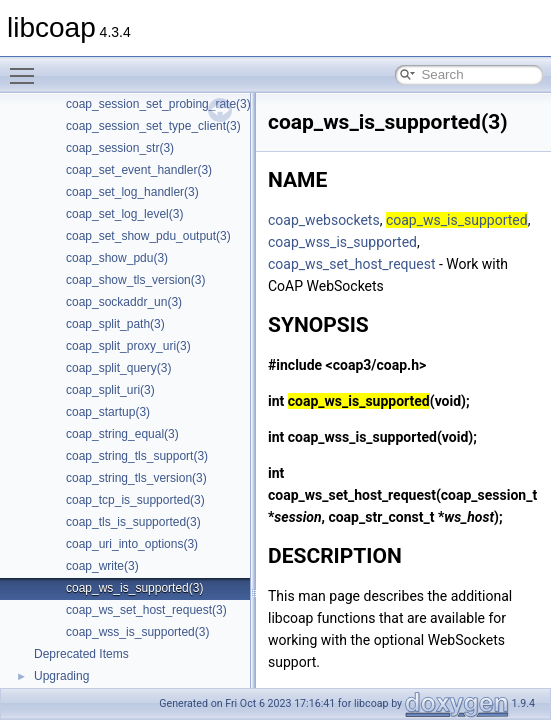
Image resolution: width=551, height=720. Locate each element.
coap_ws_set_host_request (351, 264)
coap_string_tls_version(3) (136, 478)
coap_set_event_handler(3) (139, 170)
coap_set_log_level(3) (124, 214)
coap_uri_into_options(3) (132, 544)
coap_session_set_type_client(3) (153, 126)
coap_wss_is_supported (342, 242)
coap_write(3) (102, 566)
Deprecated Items (81, 654)
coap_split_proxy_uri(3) (128, 346)
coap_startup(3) (108, 412)
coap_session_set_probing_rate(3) (158, 104)
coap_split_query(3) (118, 368)
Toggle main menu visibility (27, 67)
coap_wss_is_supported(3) (137, 632)
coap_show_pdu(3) (117, 258)
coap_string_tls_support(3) (137, 456)
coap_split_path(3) (115, 324)
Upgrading (61, 676)
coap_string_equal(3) (122, 434)
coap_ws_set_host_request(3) (146, 610)
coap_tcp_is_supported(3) (135, 500)
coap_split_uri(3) (110, 390)
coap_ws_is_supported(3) (134, 588)
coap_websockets (324, 220)
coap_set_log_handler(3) (132, 192)
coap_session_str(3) (120, 148)
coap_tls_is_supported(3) (133, 522)
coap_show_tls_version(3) (135, 280)
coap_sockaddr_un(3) (124, 302)
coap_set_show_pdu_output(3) (148, 236)
